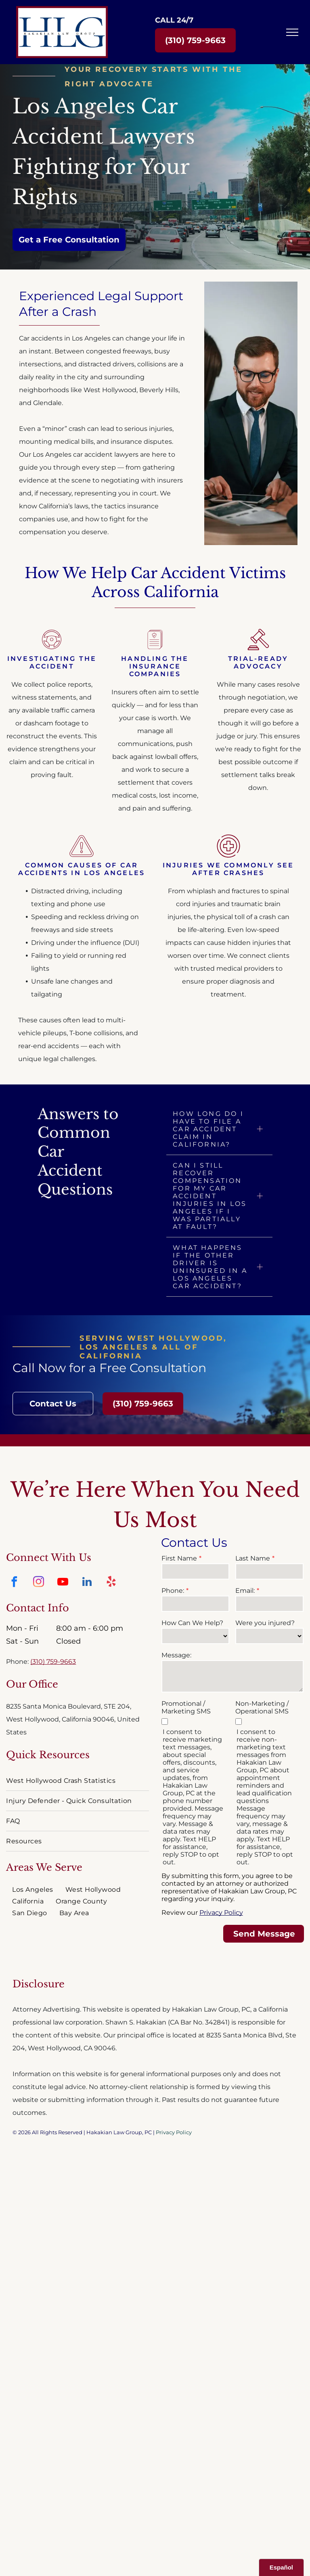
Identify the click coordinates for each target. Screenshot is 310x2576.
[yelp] (111, 1583)
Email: (245, 1590)
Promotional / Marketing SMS (186, 1707)
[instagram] (38, 1583)
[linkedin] (87, 1583)
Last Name (252, 1558)
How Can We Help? (192, 1623)
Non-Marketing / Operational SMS (262, 1707)
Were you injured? (265, 1623)
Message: (176, 1655)
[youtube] (62, 1583)
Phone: (172, 1590)
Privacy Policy (221, 1912)
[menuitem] (77, 1781)
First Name (179, 1558)
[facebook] (14, 1583)
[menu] (292, 32)
